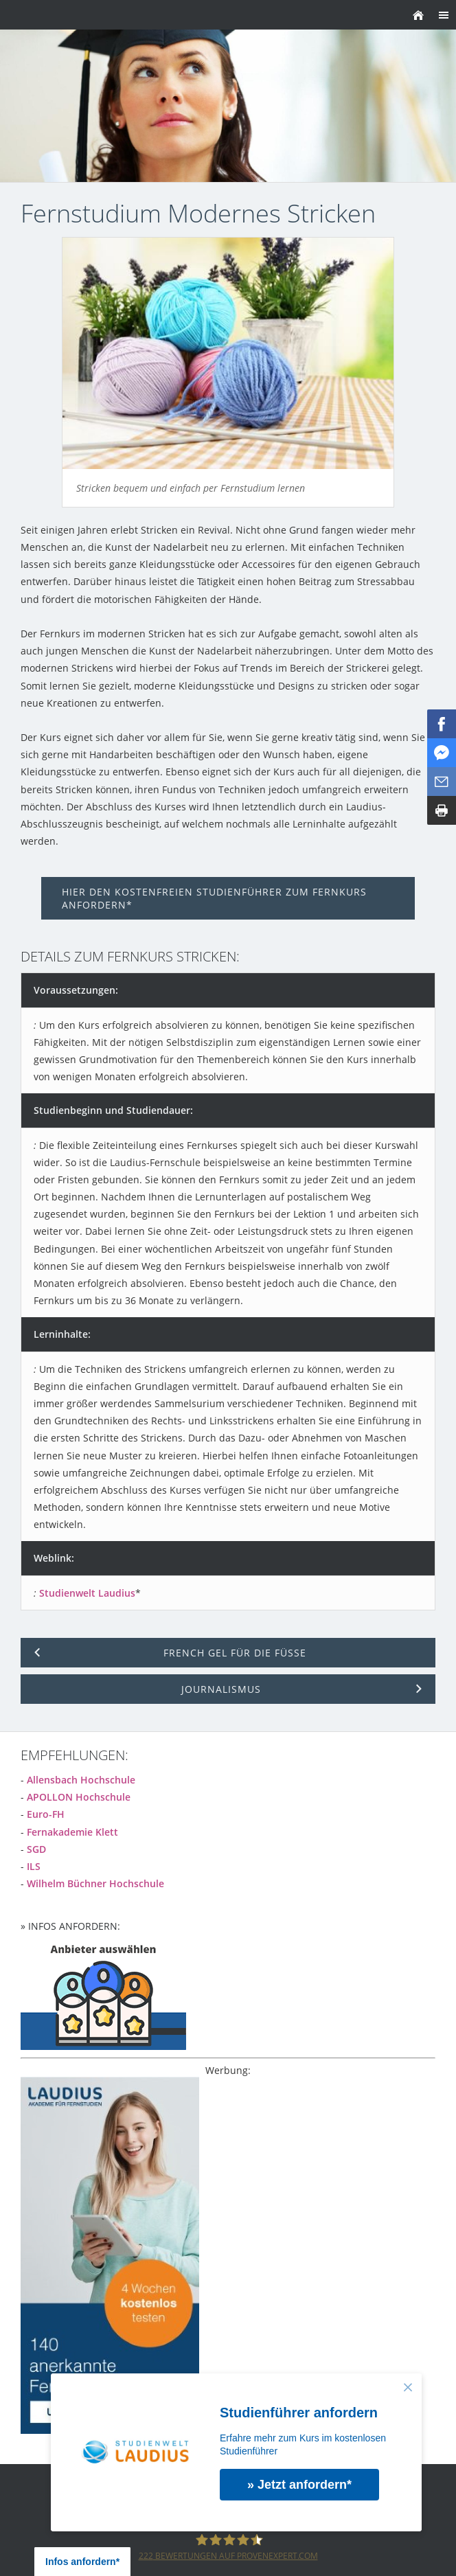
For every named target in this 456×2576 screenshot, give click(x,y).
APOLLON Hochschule (78, 1796)
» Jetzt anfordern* (299, 2485)
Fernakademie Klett (72, 1831)
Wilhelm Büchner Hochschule (95, 1883)
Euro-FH (46, 1814)
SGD (36, 1849)
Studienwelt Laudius (87, 1592)
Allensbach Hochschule (81, 1779)
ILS (34, 1866)
